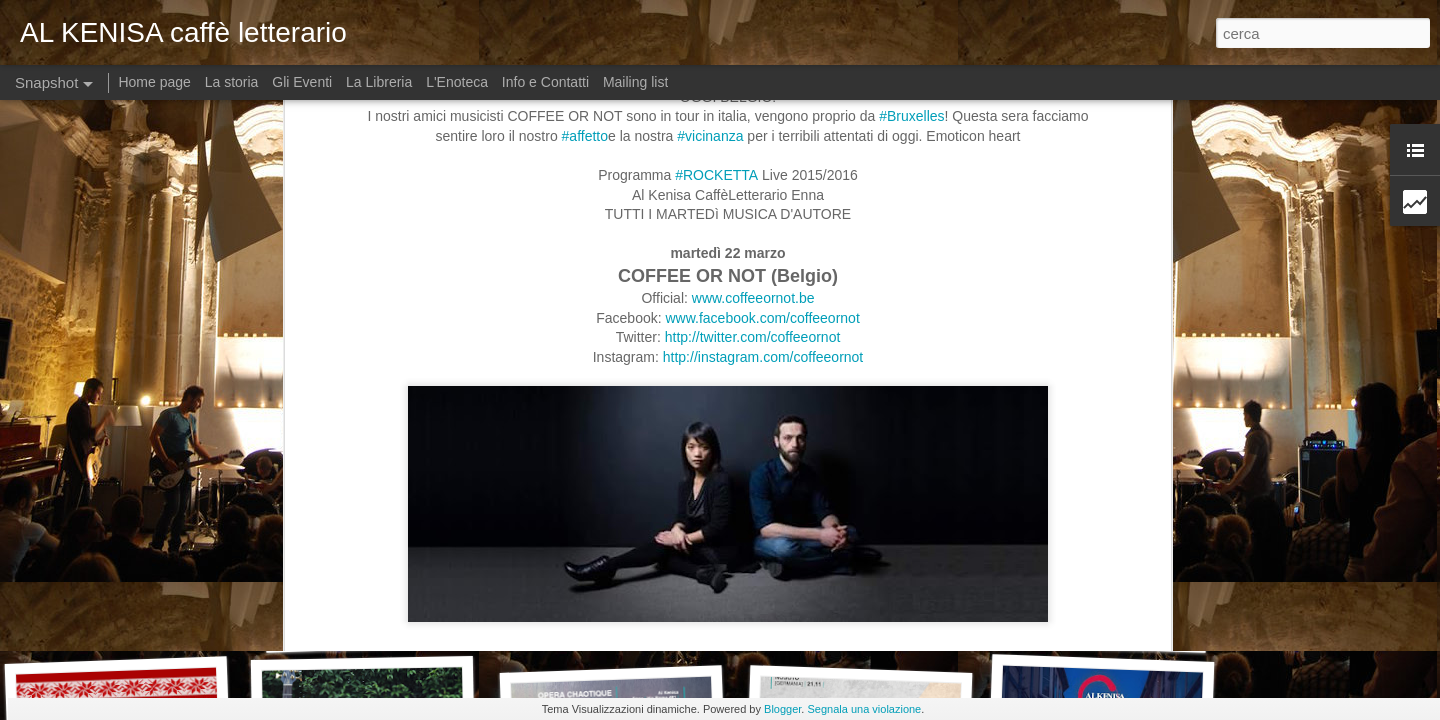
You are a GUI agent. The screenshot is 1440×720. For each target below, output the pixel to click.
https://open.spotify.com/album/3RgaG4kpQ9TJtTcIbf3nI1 (581, 468)
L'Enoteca (457, 82)
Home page (156, 82)
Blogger (782, 709)
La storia (232, 82)
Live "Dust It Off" (376, 627)
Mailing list (635, 82)
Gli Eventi (302, 82)
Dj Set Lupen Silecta (123, 616)
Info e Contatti (545, 82)
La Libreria (379, 82)
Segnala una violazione (864, 709)
